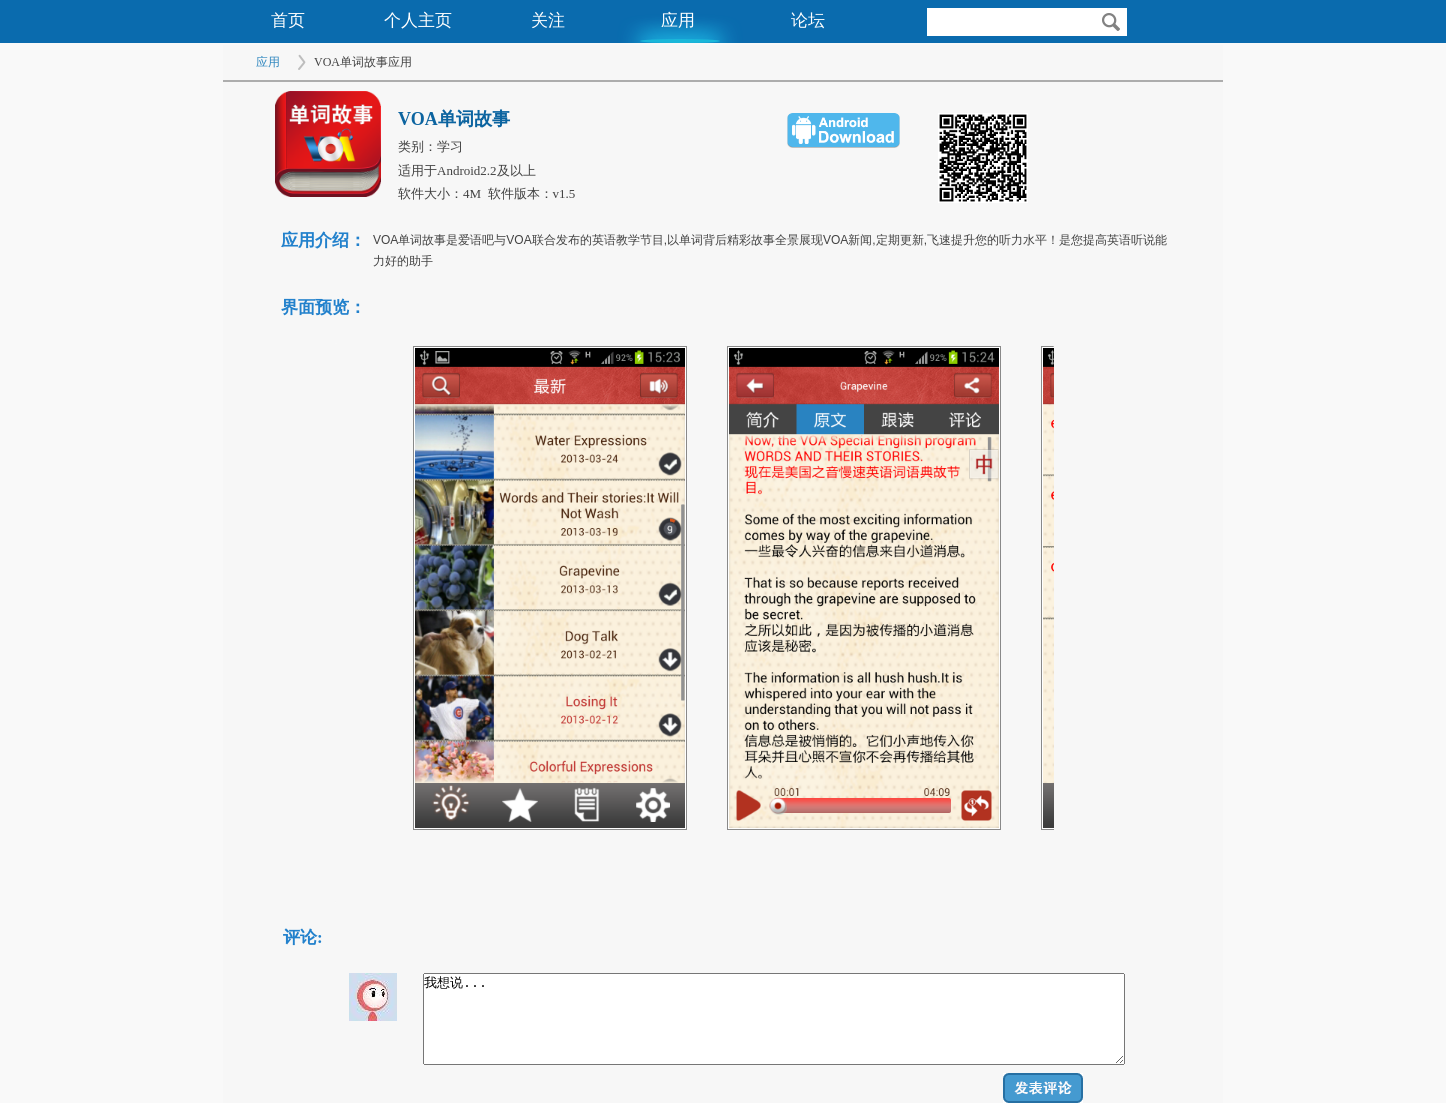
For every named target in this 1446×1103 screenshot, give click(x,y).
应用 (678, 20)
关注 (548, 20)
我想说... (774, 1019)
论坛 (808, 20)
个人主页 (418, 20)
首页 (288, 20)
